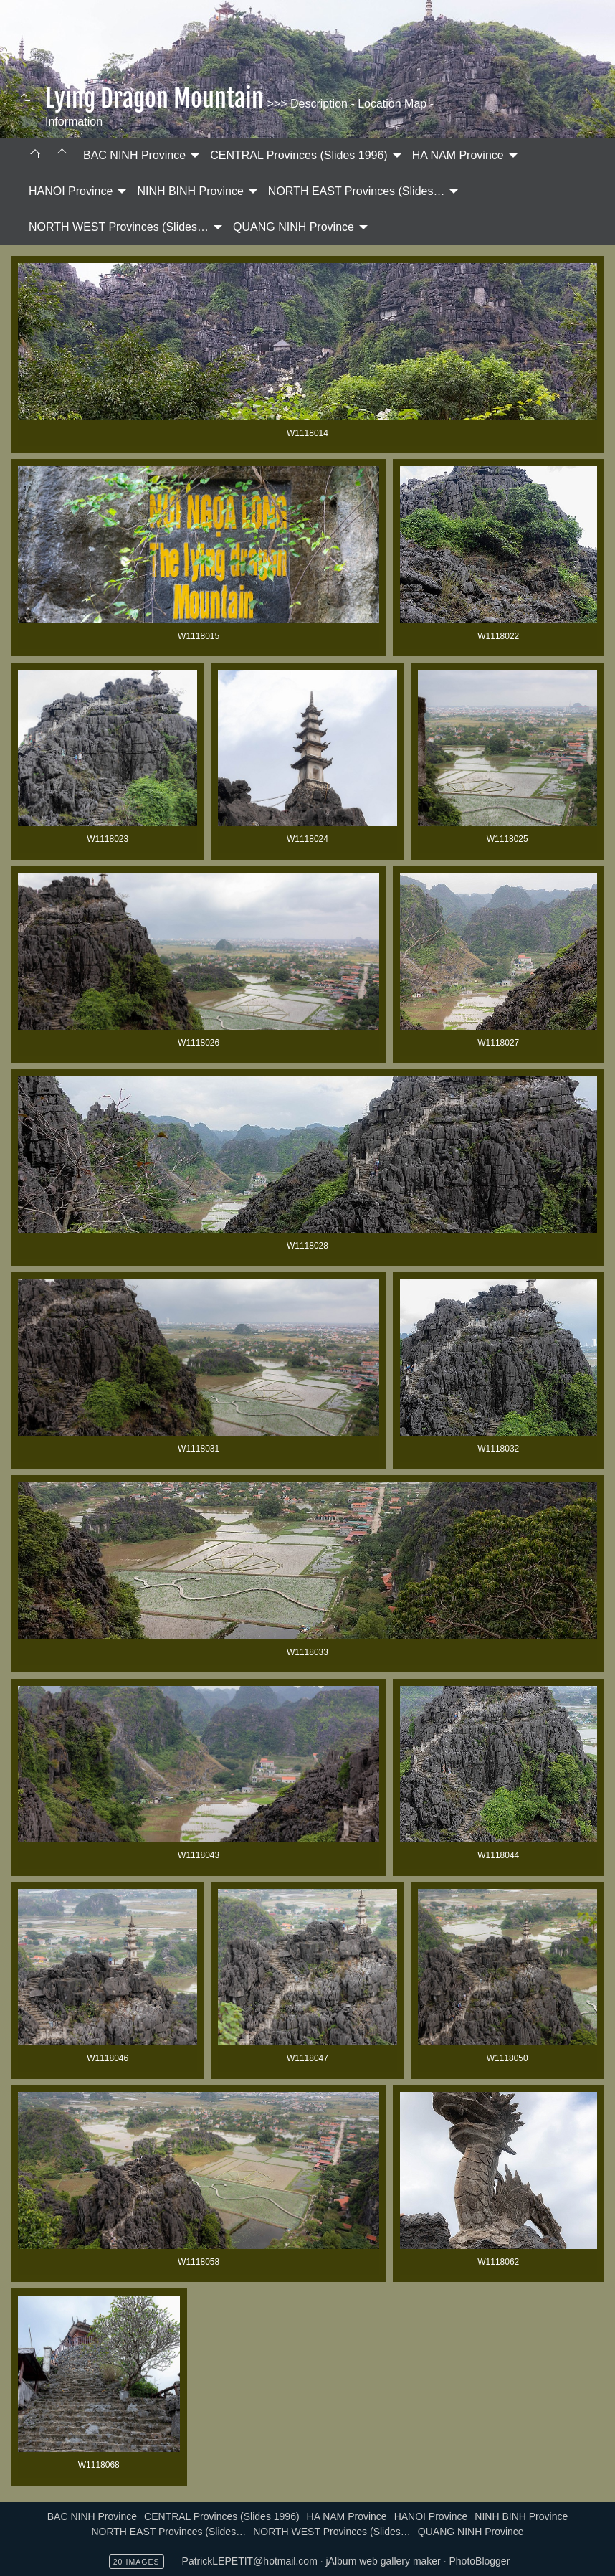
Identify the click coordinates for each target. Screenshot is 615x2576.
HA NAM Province (458, 155)
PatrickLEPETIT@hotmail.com (250, 2561)
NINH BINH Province (190, 191)
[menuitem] (35, 156)
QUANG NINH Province (293, 227)
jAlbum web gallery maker (383, 2561)
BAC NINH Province (134, 155)
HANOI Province (71, 191)
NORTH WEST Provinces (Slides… (119, 227)
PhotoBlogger (479, 2561)
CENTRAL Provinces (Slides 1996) (299, 155)
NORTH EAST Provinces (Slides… (356, 191)
